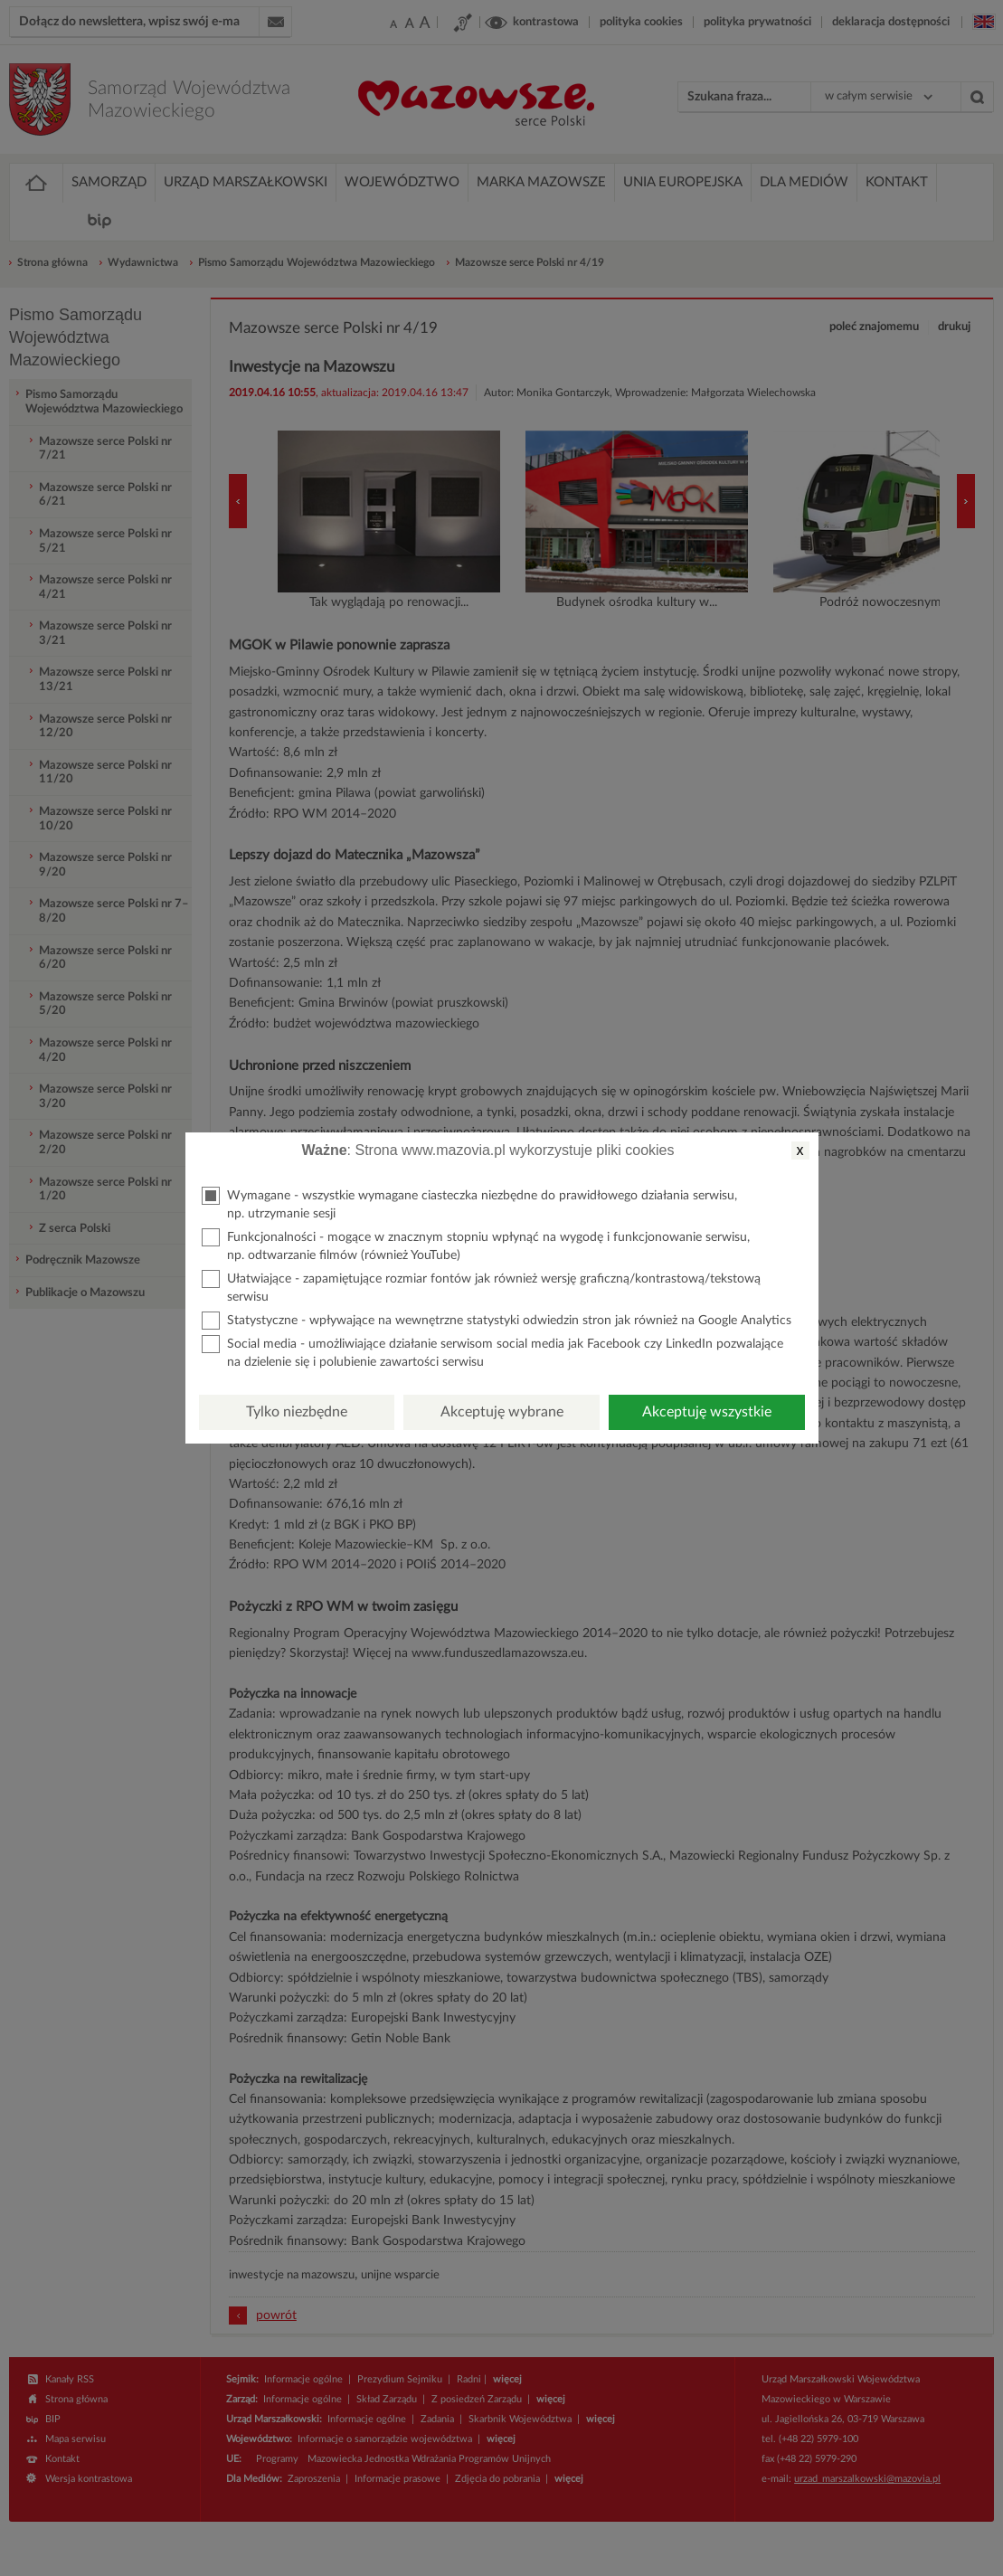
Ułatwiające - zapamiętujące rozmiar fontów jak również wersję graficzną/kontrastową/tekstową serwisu (481, 1286)
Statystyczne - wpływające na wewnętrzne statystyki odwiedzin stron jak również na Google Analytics (496, 1321)
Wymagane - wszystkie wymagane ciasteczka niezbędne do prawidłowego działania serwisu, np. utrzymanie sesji (469, 1203)
